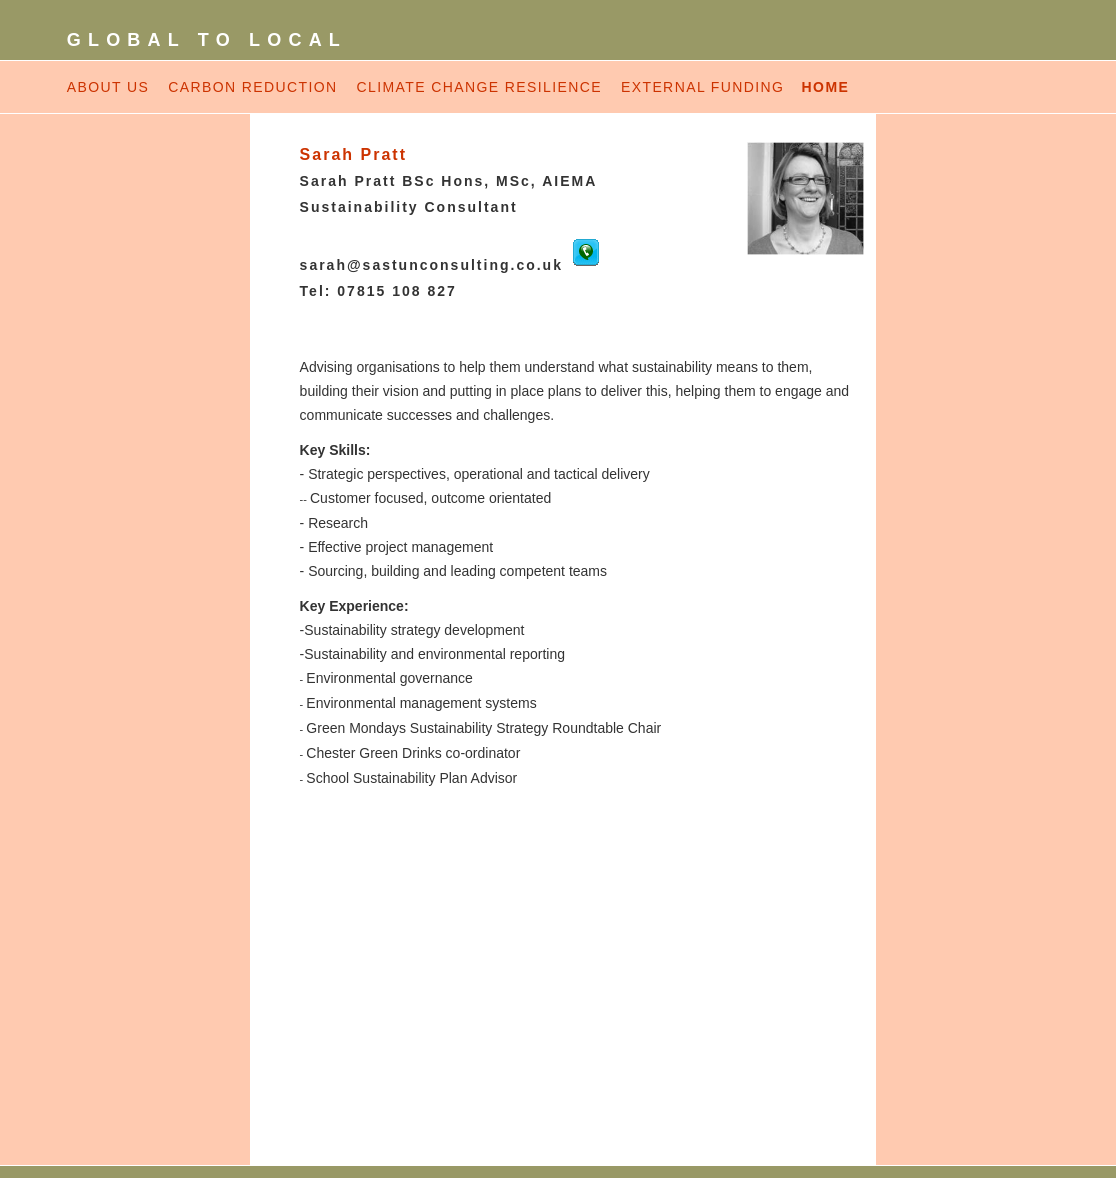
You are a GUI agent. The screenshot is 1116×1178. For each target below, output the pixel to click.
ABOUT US (108, 87)
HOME (826, 87)
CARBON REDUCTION (252, 87)
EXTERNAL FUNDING (705, 87)
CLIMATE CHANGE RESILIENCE (479, 87)
